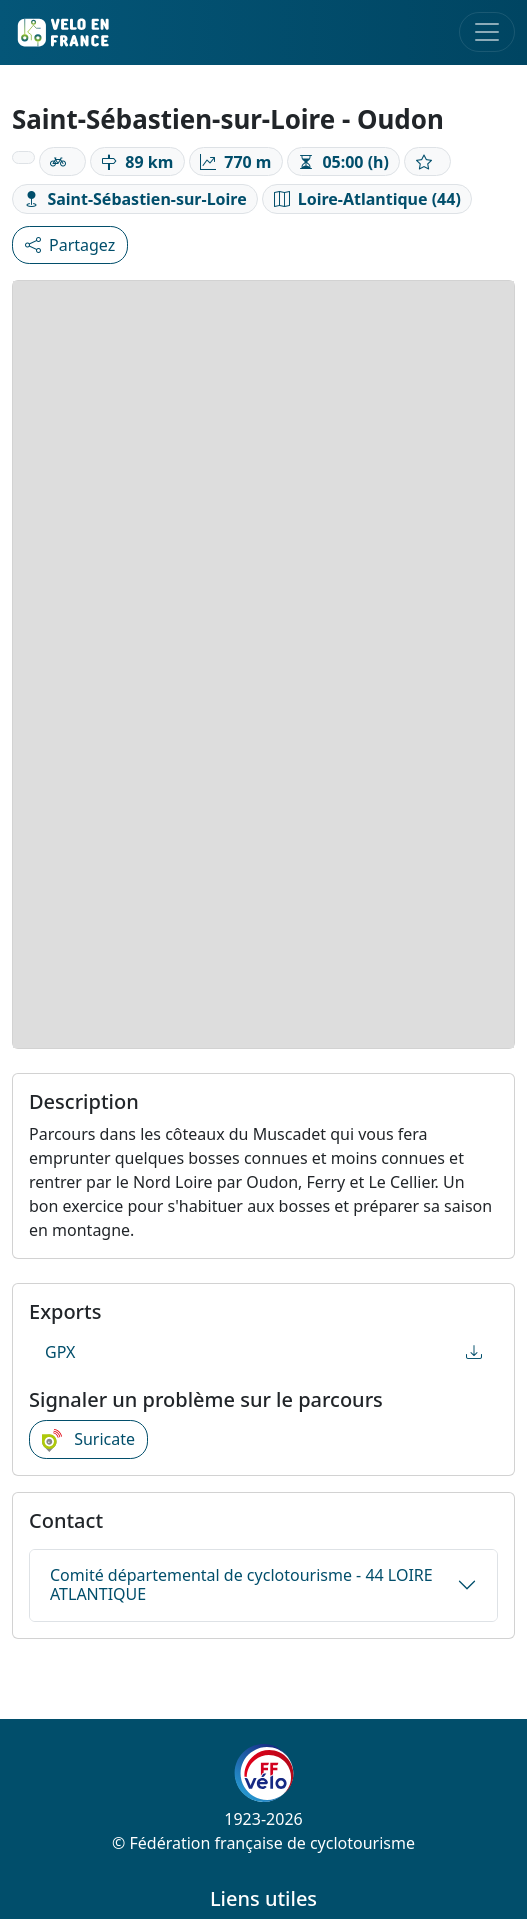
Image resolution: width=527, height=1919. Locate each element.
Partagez (70, 245)
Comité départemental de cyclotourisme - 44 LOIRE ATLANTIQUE (241, 1584)
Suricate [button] (88, 1440)
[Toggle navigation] (487, 32)
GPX (263, 1352)
